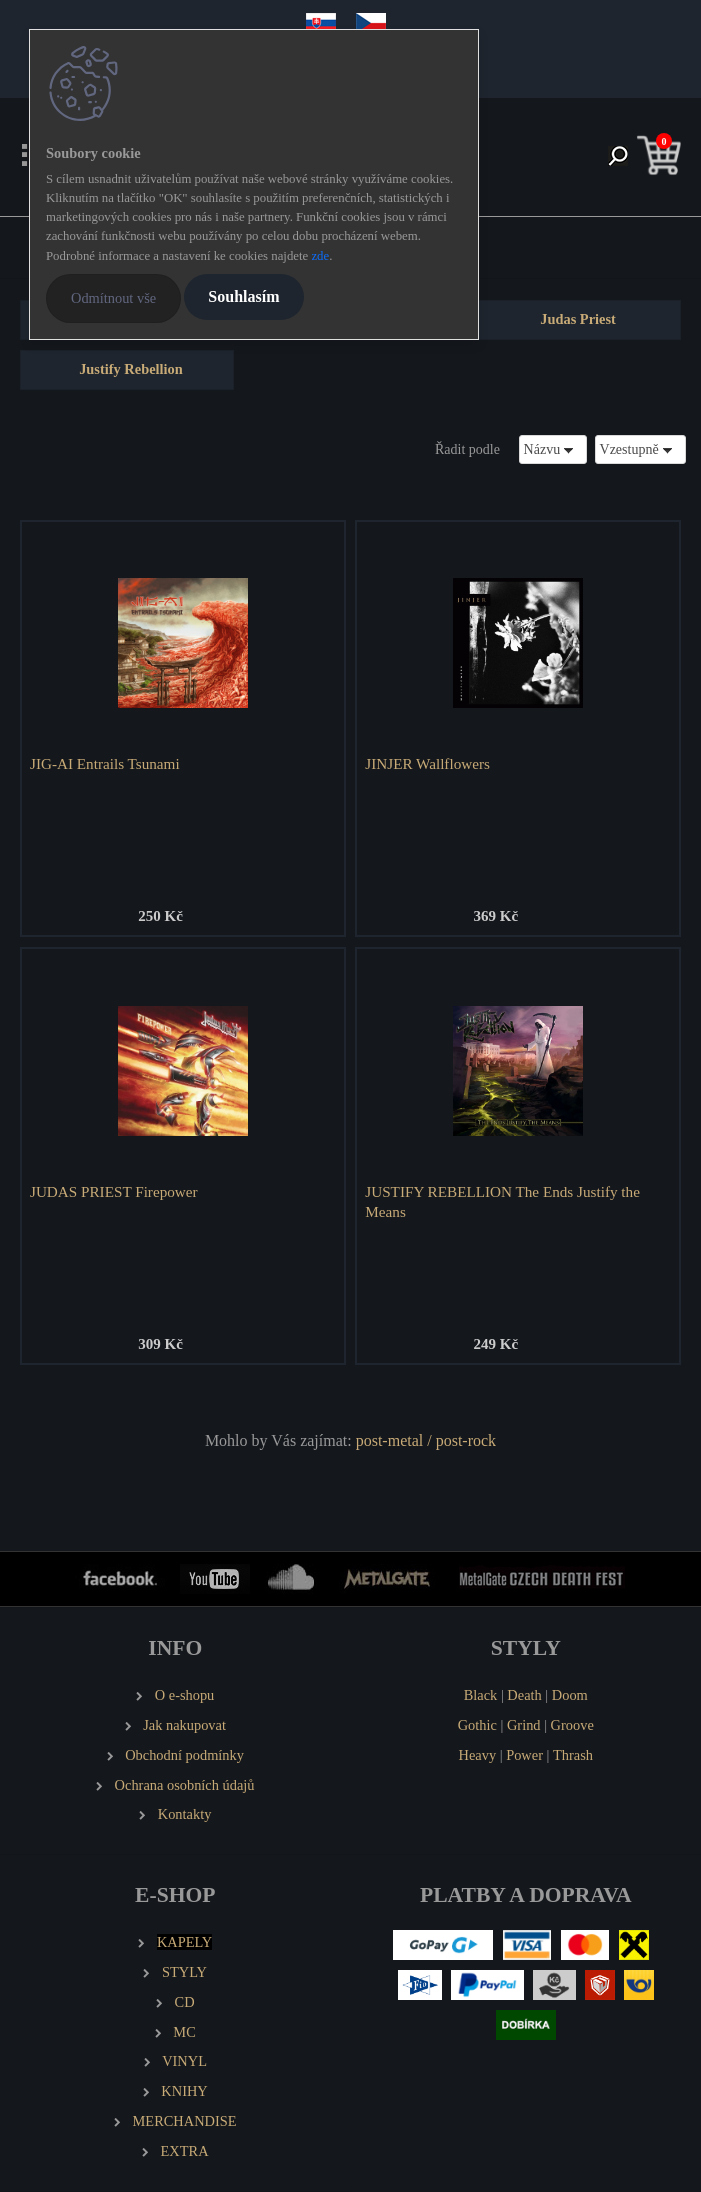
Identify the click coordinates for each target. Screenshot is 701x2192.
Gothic (477, 1725)
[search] (618, 157)
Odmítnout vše (113, 298)
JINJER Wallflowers (427, 763)
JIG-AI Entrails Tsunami (105, 763)
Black (481, 1695)
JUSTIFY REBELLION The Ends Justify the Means (502, 1201)
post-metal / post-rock (426, 1440)
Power (524, 1755)
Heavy (478, 1755)
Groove (572, 1725)
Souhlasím (243, 296)
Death (524, 1695)
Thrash (573, 1755)
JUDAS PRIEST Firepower (114, 1191)
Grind (524, 1725)
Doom (570, 1695)
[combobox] (553, 449)
